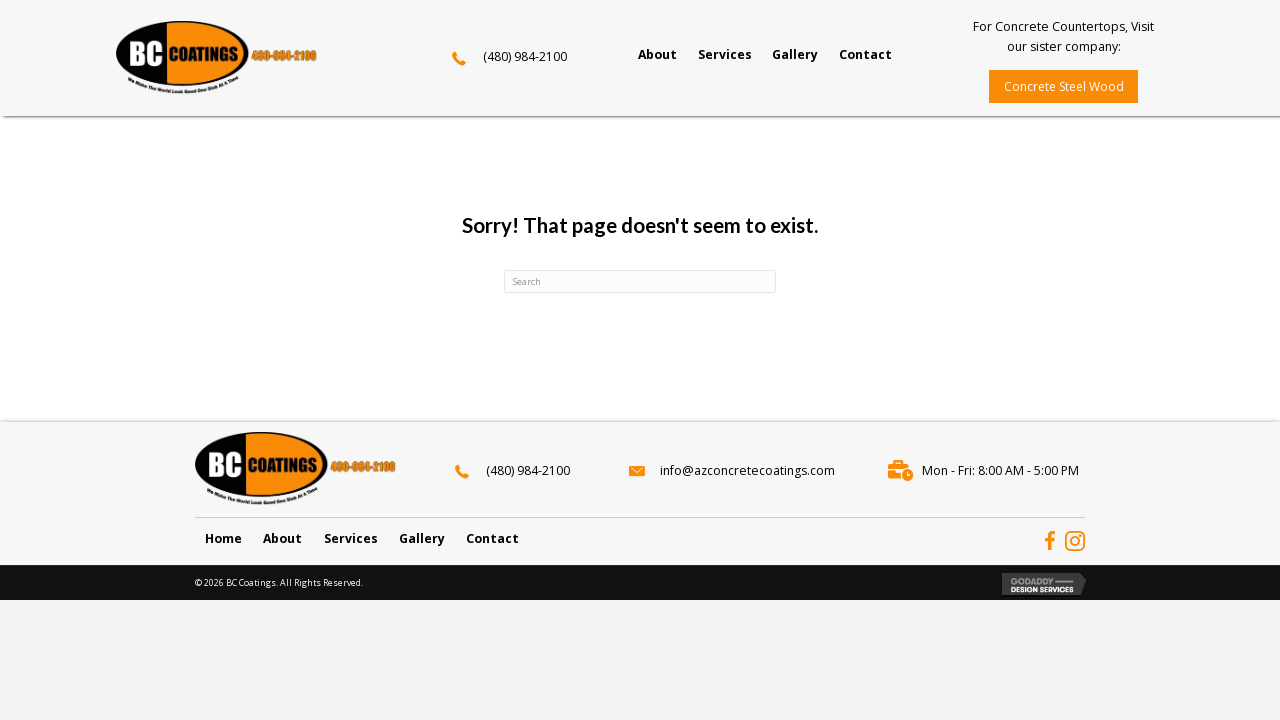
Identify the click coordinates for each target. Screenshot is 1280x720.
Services (351, 537)
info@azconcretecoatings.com (747, 470)
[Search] (640, 281)
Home (223, 537)
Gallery (422, 537)
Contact (492, 537)
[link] (657, 54)
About (282, 537)
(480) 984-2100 (525, 56)
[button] (1063, 86)
